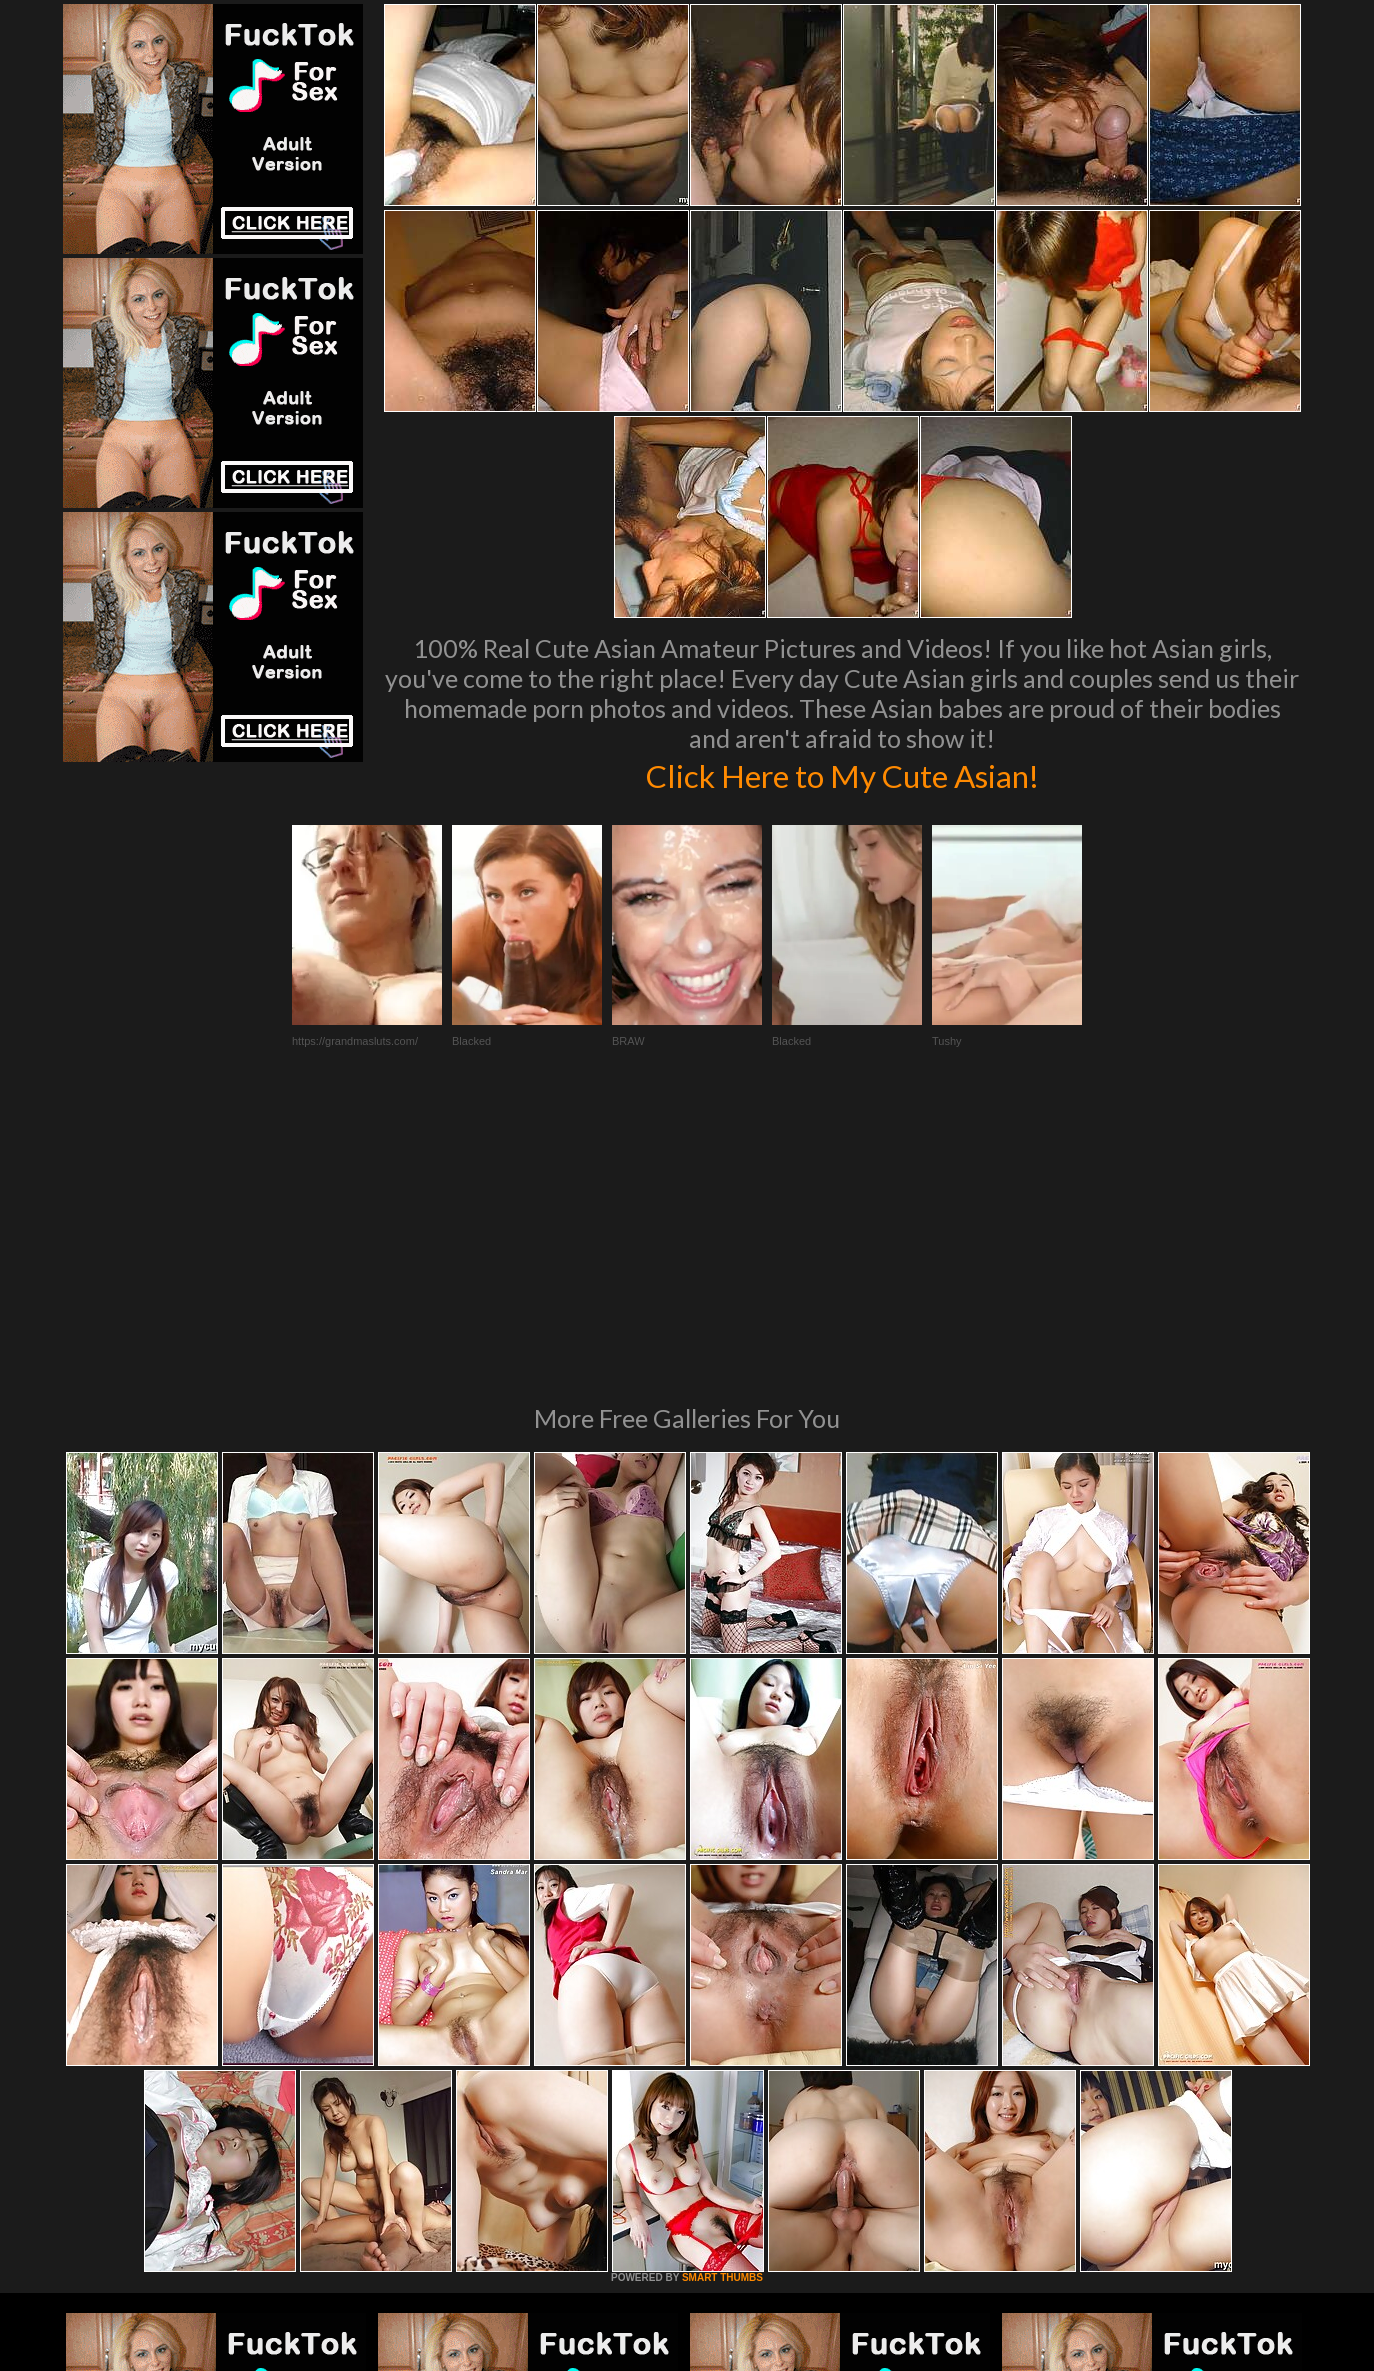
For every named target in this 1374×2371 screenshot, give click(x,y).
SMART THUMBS (722, 2004)
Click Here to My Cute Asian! (842, 774)
